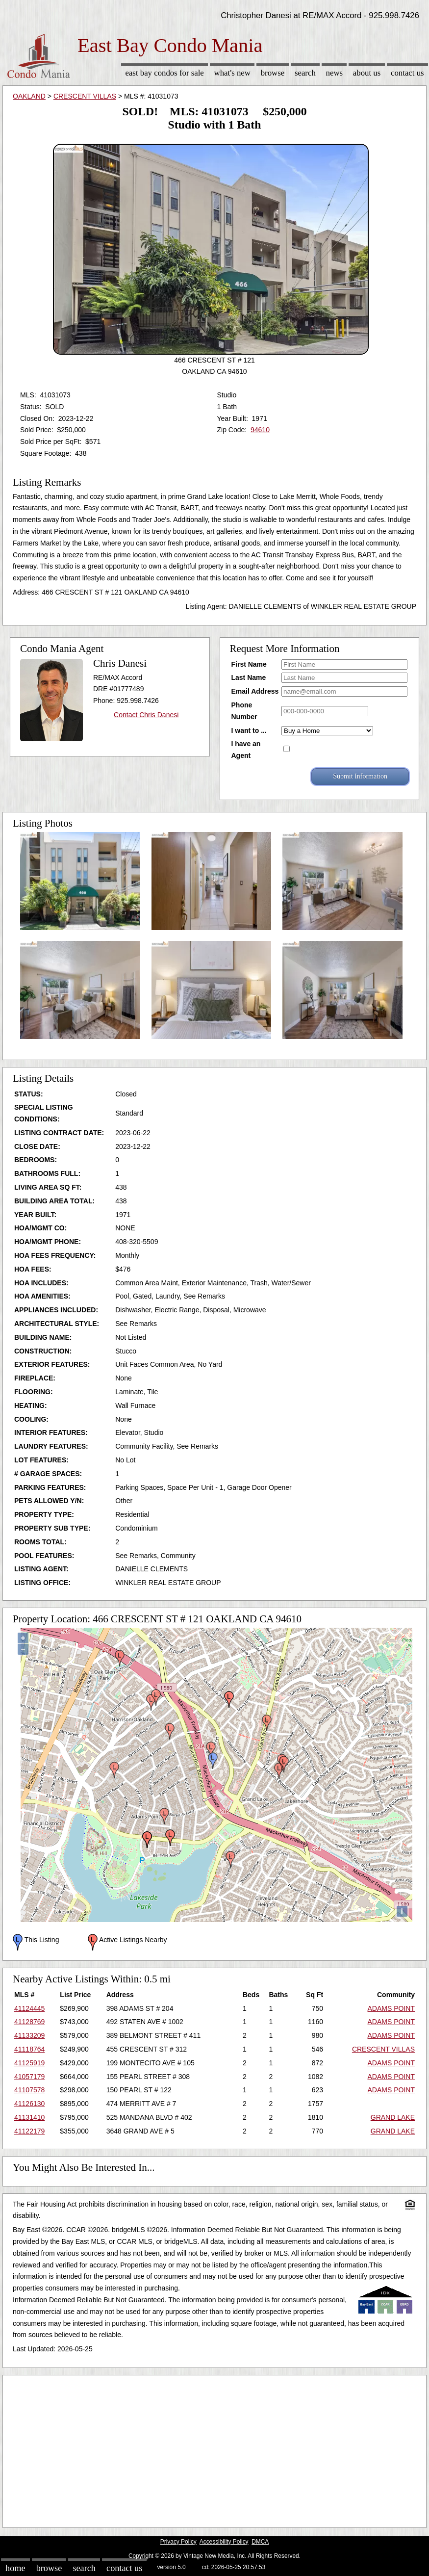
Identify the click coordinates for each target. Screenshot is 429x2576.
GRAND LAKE (393, 2117)
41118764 (29, 2049)
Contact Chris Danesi (146, 715)
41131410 (29, 2117)
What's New (232, 73)
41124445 (29, 2008)
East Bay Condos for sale (164, 73)
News (334, 73)
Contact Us (407, 73)
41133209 (29, 2035)
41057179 (29, 2077)
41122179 (29, 2131)
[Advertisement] (214, 2449)
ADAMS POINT (391, 2008)
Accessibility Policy (224, 2541)
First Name (249, 664)
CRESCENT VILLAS (84, 96)
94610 (260, 430)
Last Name (248, 677)
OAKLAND (29, 96)
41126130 (29, 2104)
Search (305, 73)
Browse (272, 73)
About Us (366, 73)
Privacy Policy (178, 2541)
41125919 (29, 2063)
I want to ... (249, 730)
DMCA (260, 2541)
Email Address (255, 691)
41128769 (29, 2022)
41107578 (29, 2090)
